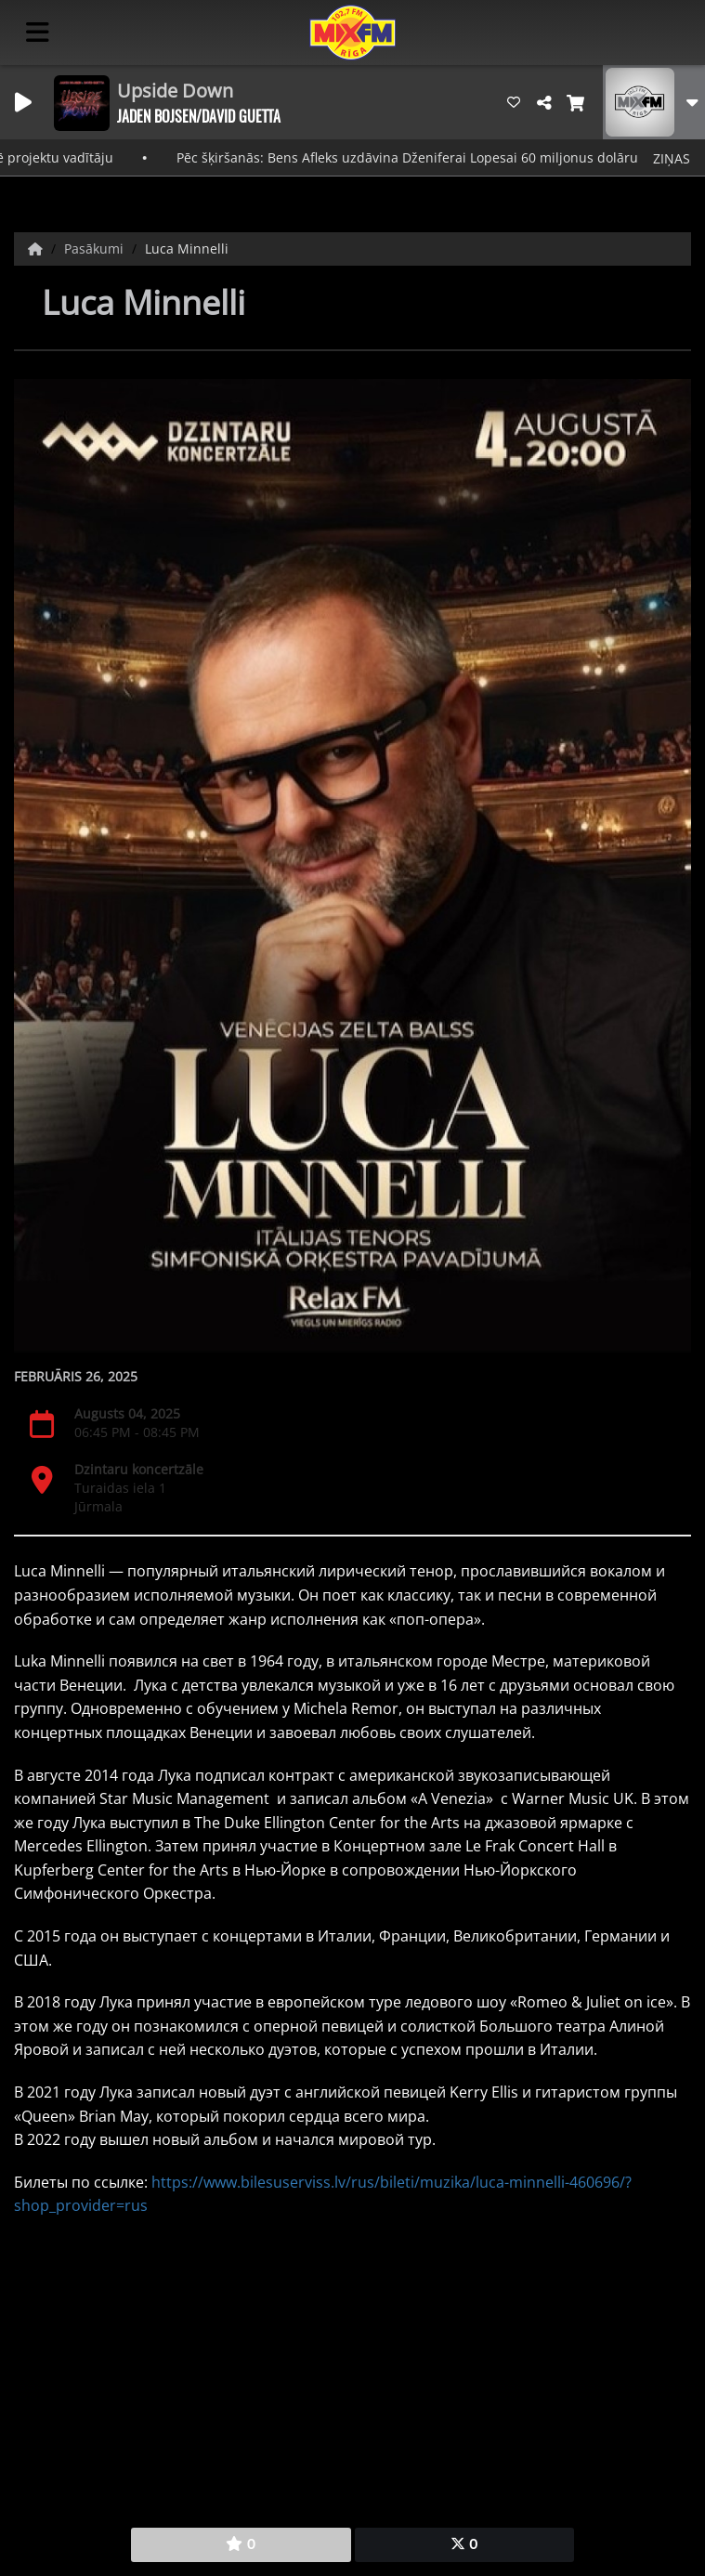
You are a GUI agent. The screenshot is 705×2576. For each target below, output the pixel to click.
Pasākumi (95, 248)
